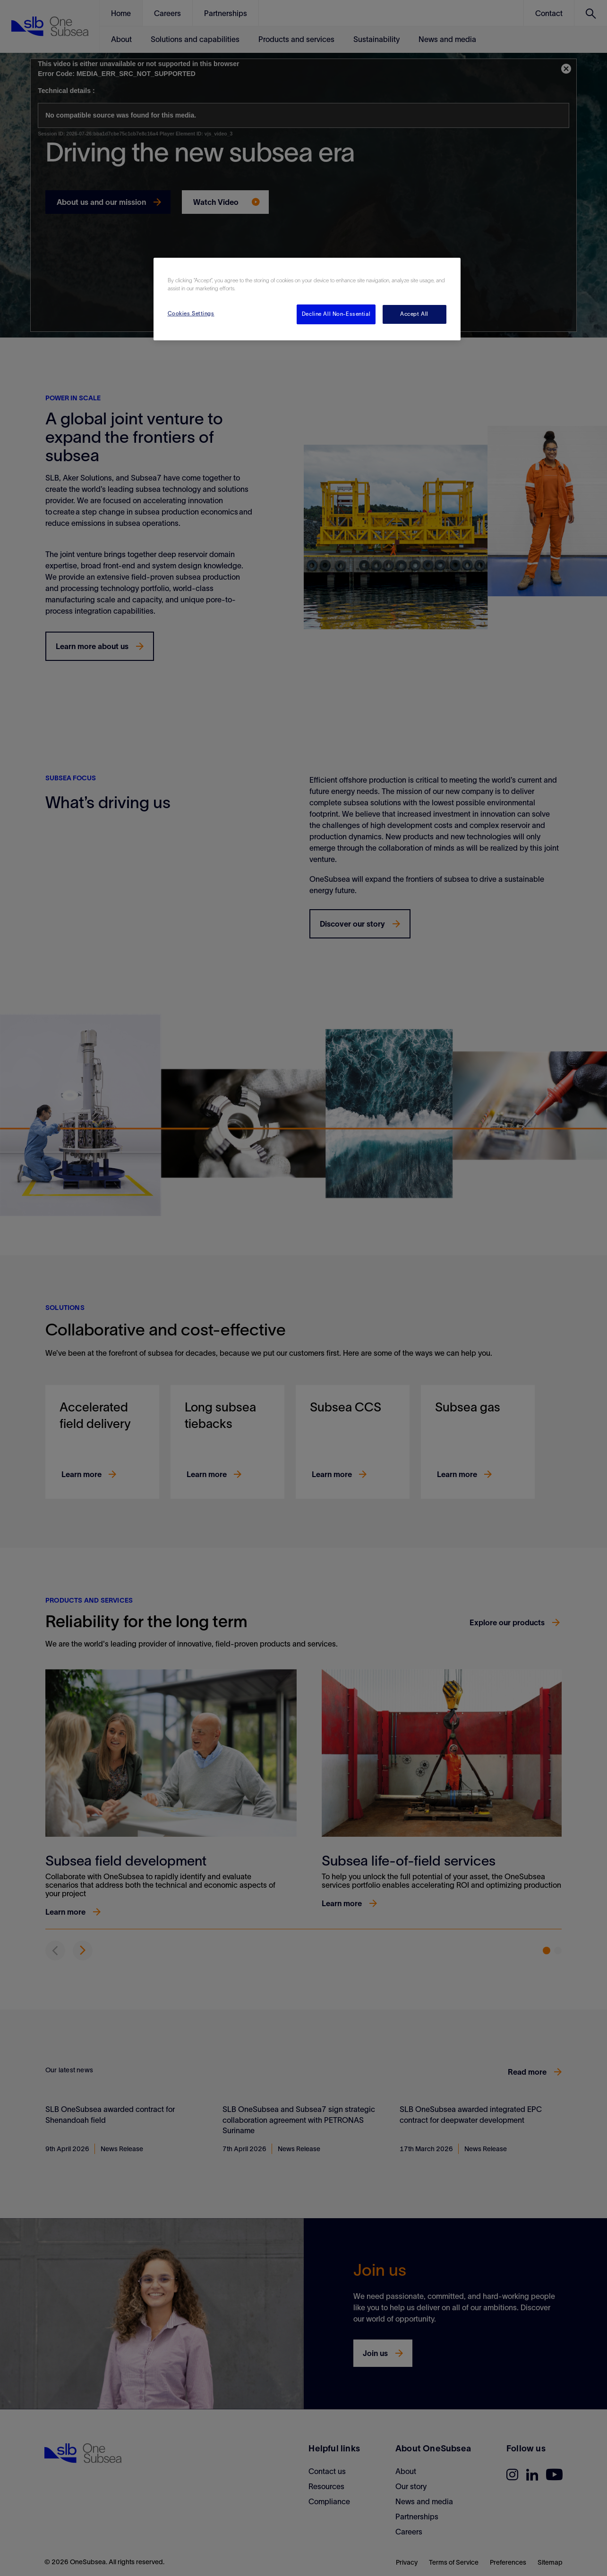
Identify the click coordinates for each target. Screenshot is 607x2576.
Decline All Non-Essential (336, 314)
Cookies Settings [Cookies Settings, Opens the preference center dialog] (191, 313)
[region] (307, 299)
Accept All (414, 314)
